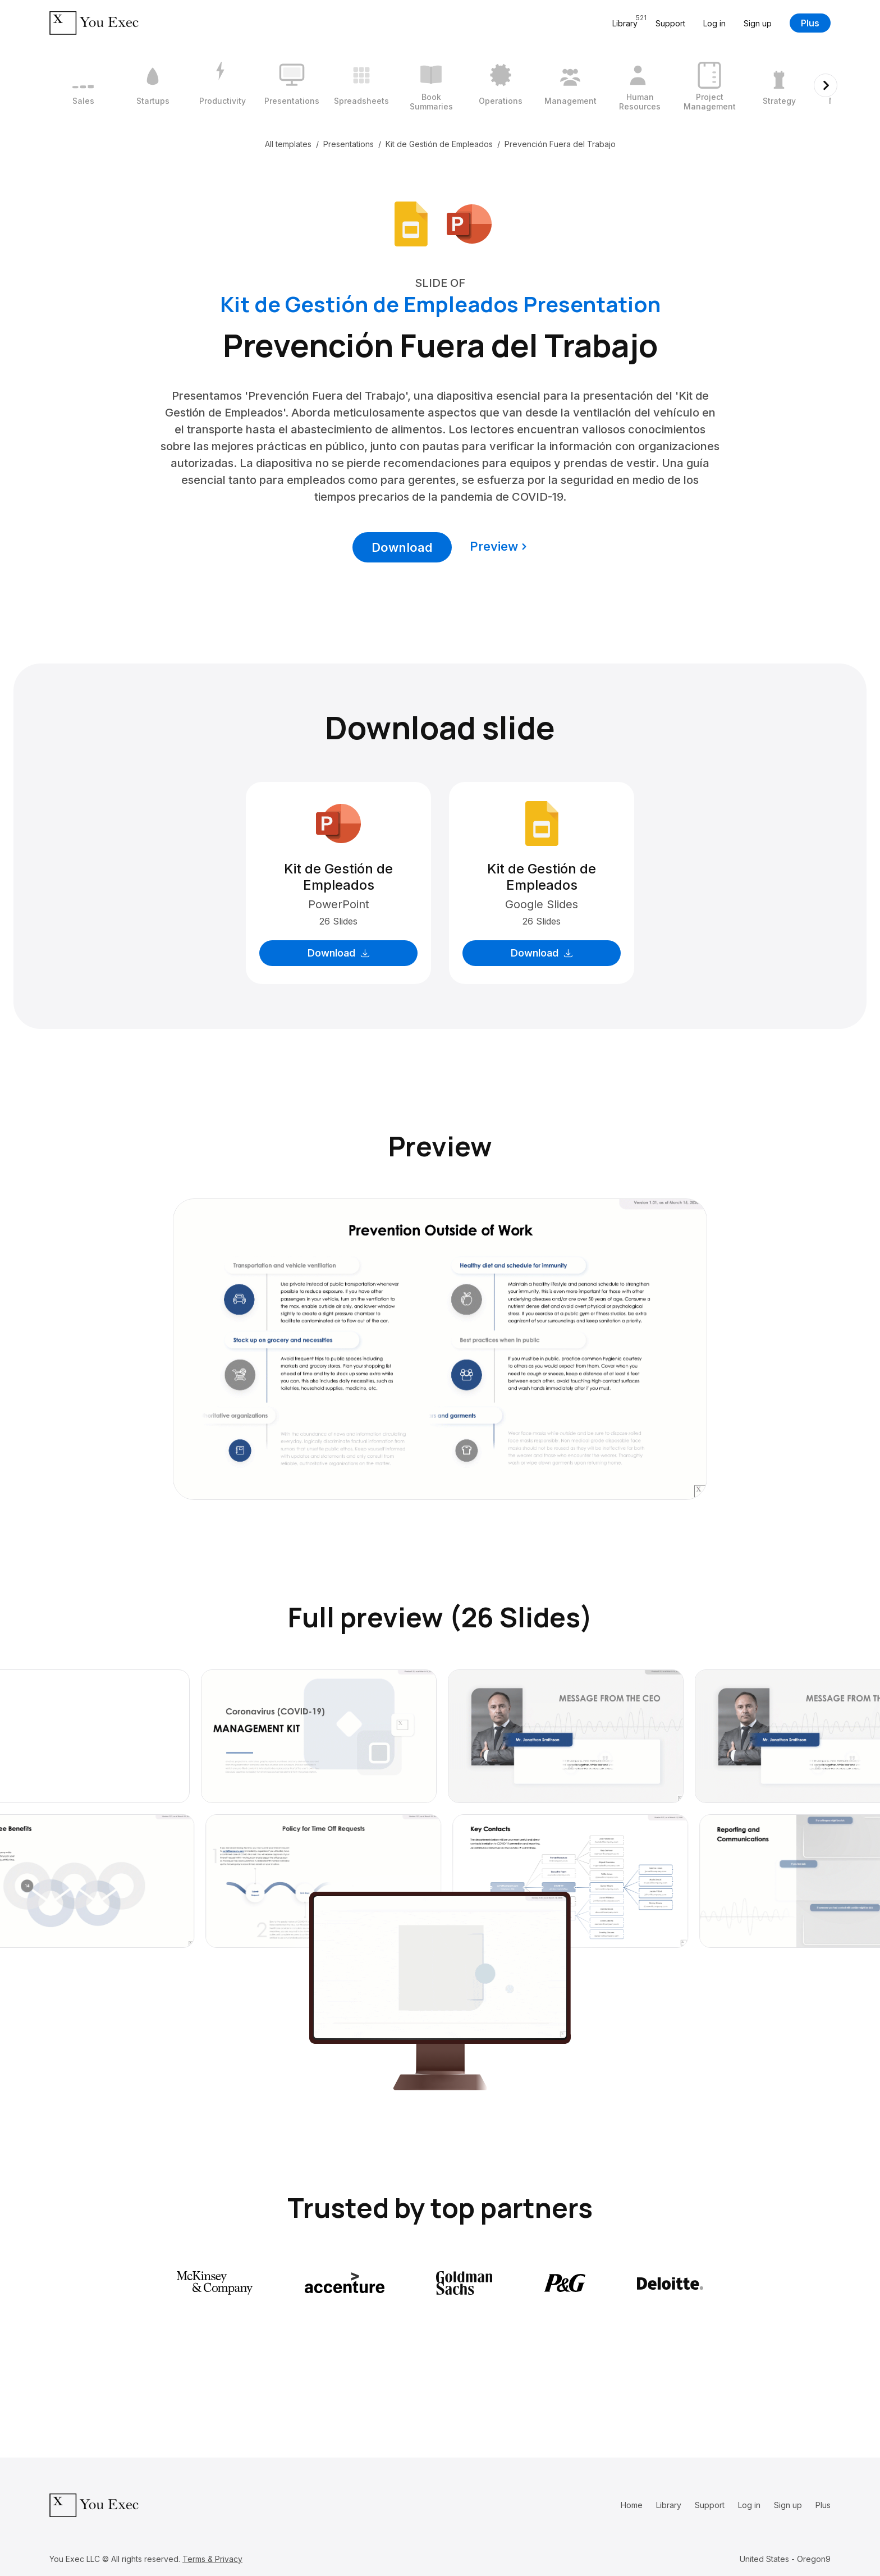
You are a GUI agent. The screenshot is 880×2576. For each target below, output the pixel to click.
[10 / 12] (709, 85)
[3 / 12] (222, 85)
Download (402, 547)
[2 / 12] (152, 85)
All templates (288, 144)
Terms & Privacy (212, 2559)
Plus (810, 23)
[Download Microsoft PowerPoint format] (469, 222)
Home (632, 2505)
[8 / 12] (570, 85)
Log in (714, 23)
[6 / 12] (431, 85)
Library (668, 2505)
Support (670, 23)
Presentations (348, 144)
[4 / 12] (292, 85)
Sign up (758, 23)
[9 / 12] (639, 85)
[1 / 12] (83, 85)
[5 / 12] (361, 85)
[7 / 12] (500, 85)
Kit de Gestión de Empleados (439, 144)
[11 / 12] (779, 85)
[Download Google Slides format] (410, 222)
